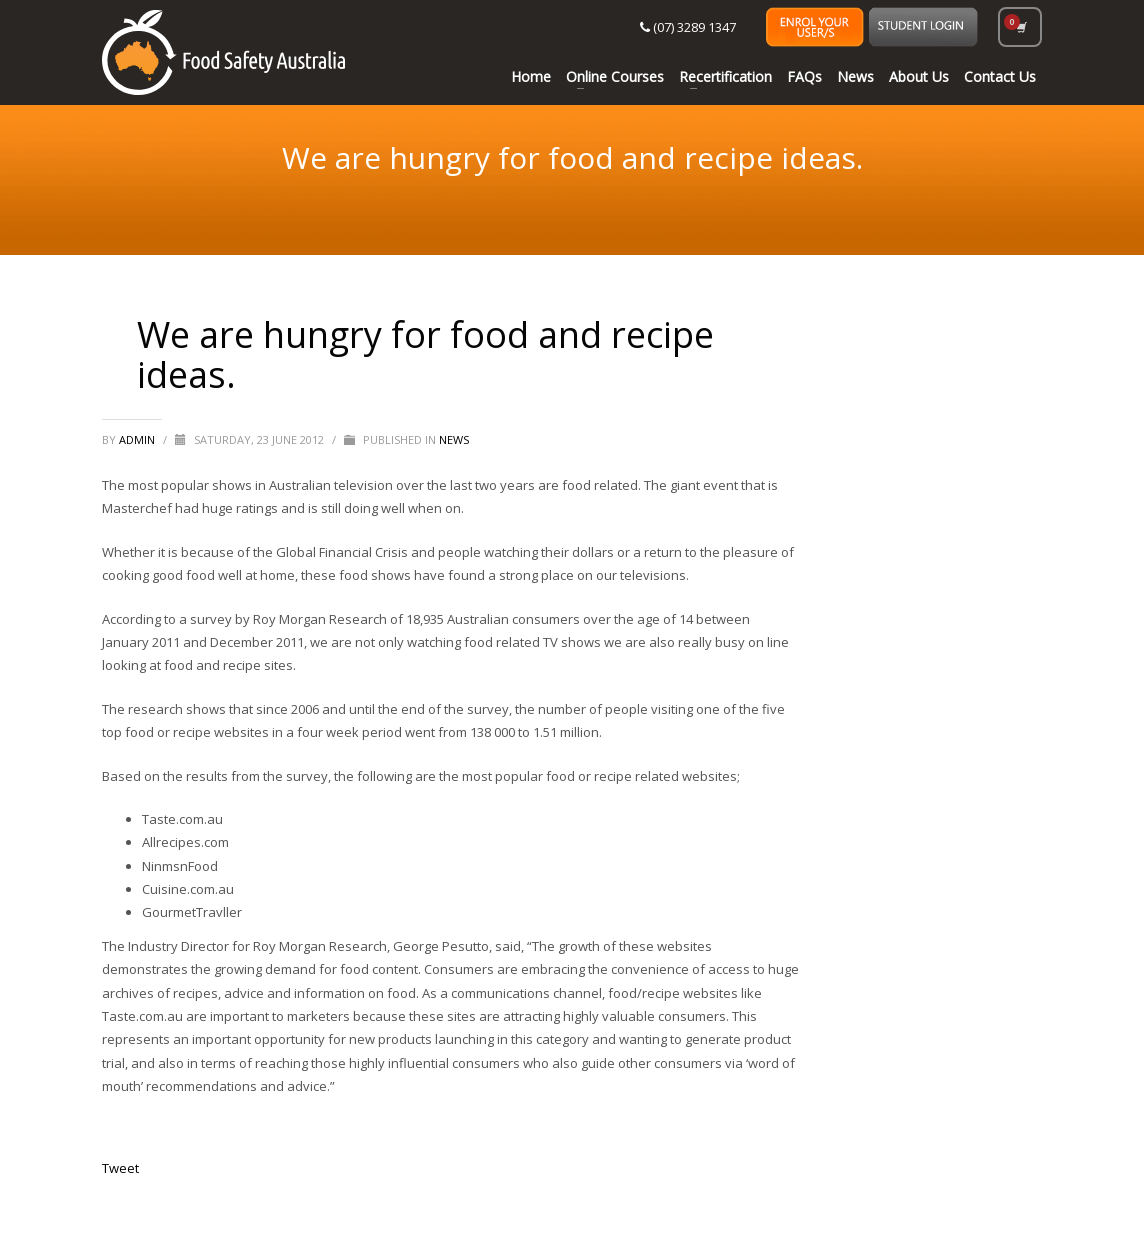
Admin (138, 439)
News (454, 439)
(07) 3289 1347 (688, 27)
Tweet (120, 1168)
